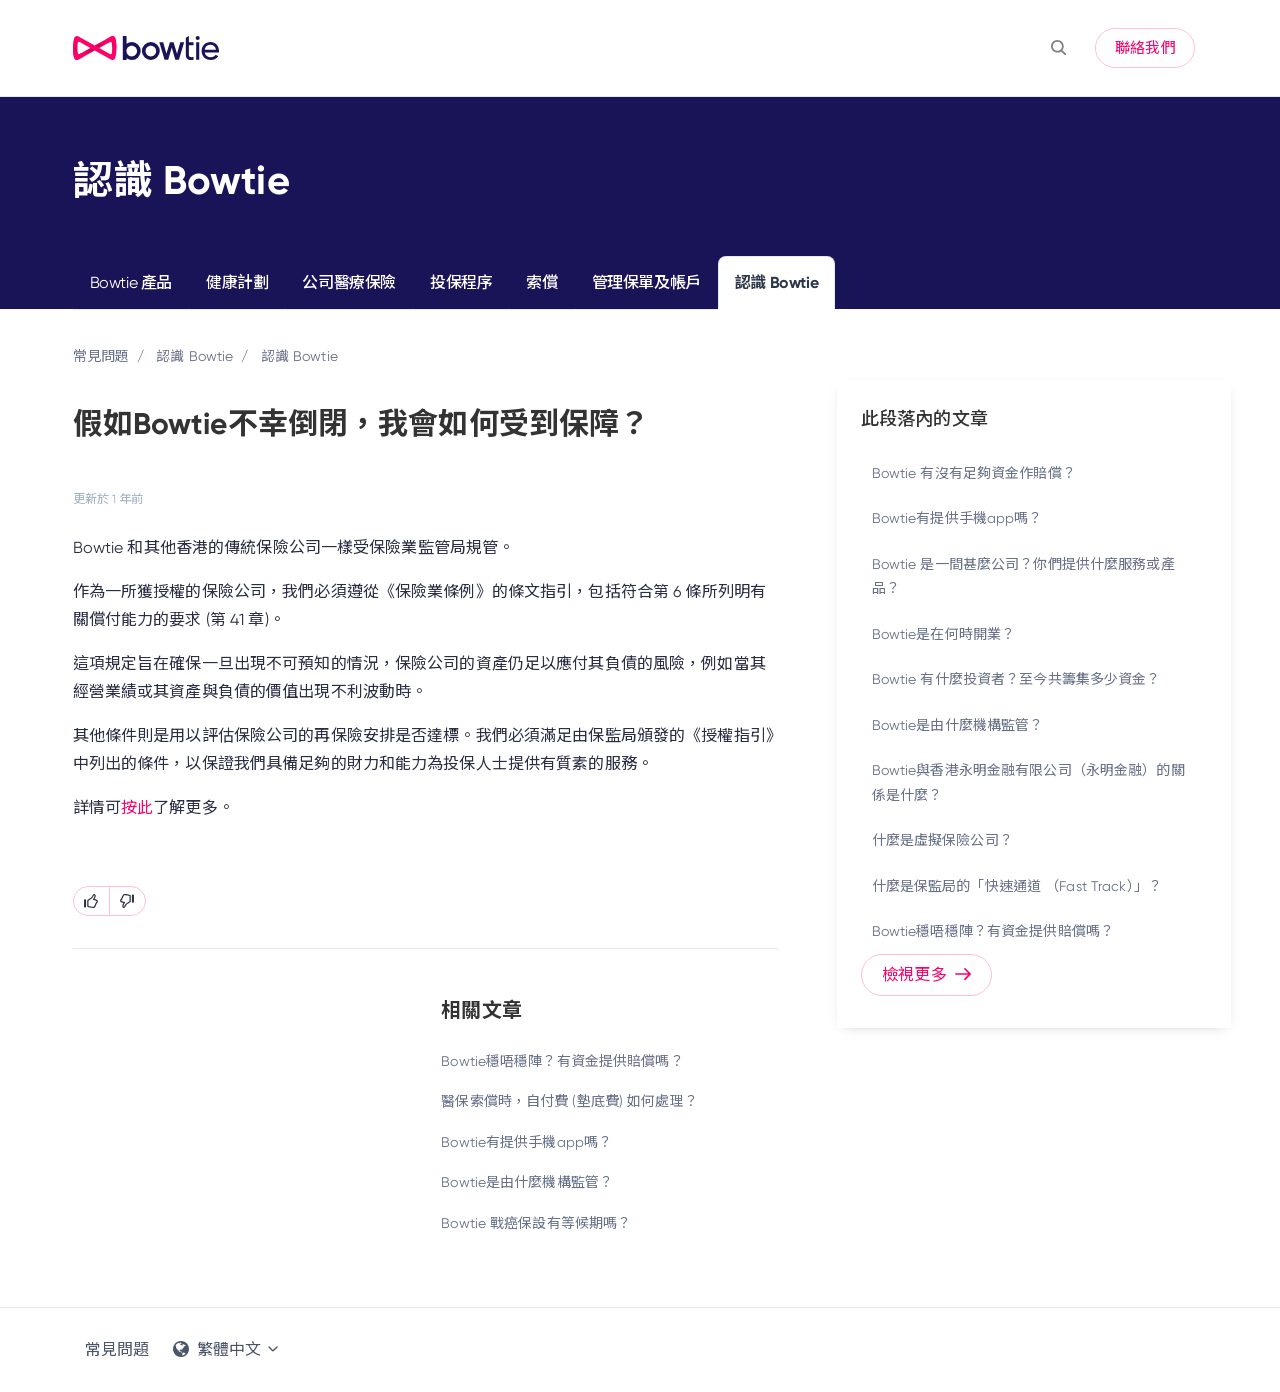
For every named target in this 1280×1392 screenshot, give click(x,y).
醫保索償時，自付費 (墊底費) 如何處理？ (569, 1101)
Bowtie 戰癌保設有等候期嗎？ (536, 1223)
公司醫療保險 (349, 282)
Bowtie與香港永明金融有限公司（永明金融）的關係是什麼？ (1028, 782)
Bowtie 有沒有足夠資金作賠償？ (974, 473)
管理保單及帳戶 (646, 282)
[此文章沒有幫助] (127, 901)
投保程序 (461, 282)
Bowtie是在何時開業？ (944, 634)
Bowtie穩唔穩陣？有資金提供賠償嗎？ (562, 1061)
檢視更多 (926, 974)
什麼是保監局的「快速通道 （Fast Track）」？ (1017, 886)
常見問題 (101, 356)
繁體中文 (227, 1349)
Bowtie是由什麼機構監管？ (527, 1182)
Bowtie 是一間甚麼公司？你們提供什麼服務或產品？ (1023, 576)
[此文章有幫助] (91, 901)
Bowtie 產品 (131, 282)
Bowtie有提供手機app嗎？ (526, 1142)
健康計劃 (237, 282)
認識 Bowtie (776, 282)
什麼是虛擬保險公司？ (942, 840)
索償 (541, 282)
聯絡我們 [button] (1145, 48)
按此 (137, 807)
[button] (1058, 48)
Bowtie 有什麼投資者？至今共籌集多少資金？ (1016, 679)
